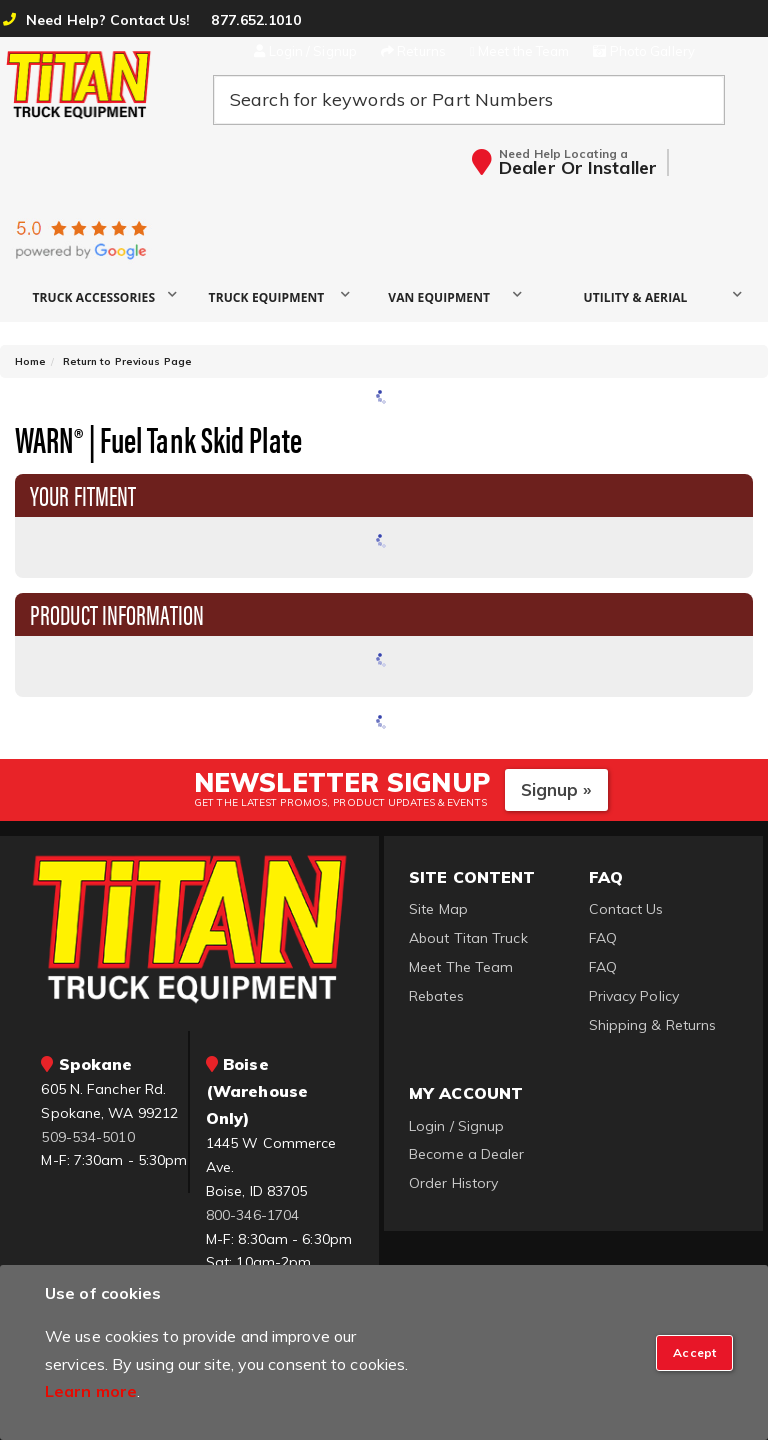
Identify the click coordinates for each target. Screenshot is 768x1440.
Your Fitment (83, 494)
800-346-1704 (252, 1215)
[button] (101, 296)
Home (30, 361)
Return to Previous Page (127, 361)
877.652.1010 (255, 20)
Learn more (91, 1391)
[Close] (694, 1353)
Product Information (117, 613)
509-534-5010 (87, 1137)
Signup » (556, 789)
